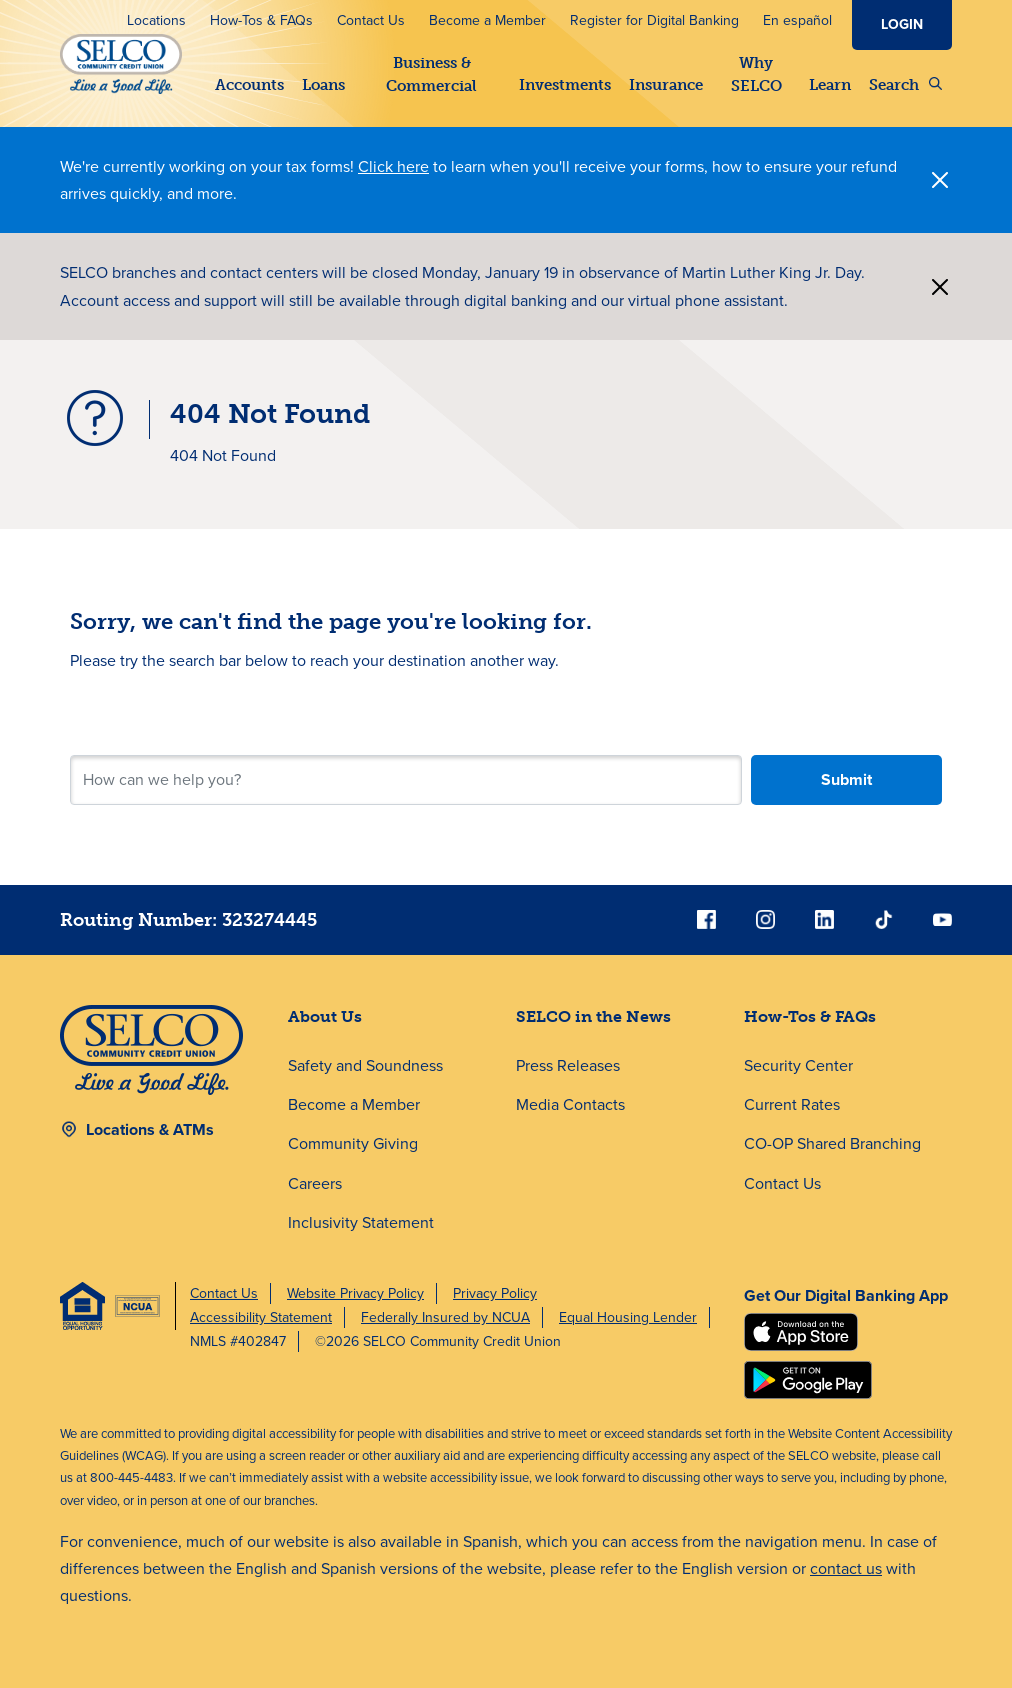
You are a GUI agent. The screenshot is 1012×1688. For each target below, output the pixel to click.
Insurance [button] (666, 85)
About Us (325, 1016)
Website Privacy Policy (355, 1293)
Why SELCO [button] (755, 74)
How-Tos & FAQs (261, 20)
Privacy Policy (495, 1293)
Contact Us (371, 20)
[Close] (940, 180)
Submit (846, 779)
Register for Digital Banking (654, 20)
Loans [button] (323, 85)
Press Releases (568, 1065)
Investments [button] (565, 85)
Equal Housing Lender (628, 1317)
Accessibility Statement (261, 1317)
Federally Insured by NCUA (445, 1317)
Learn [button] (830, 85)
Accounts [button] (249, 85)
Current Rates (792, 1104)
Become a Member (487, 20)
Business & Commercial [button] (431, 74)
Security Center (798, 1065)
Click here (393, 166)
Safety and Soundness (365, 1065)
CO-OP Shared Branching (832, 1143)
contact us (846, 1568)
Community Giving (353, 1143)
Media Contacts (570, 1104)
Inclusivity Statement (361, 1222)
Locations (156, 20)
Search (905, 85)
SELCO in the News (593, 1016)
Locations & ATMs (150, 1129)
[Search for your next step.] (406, 780)
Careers (315, 1183)
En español (797, 20)
